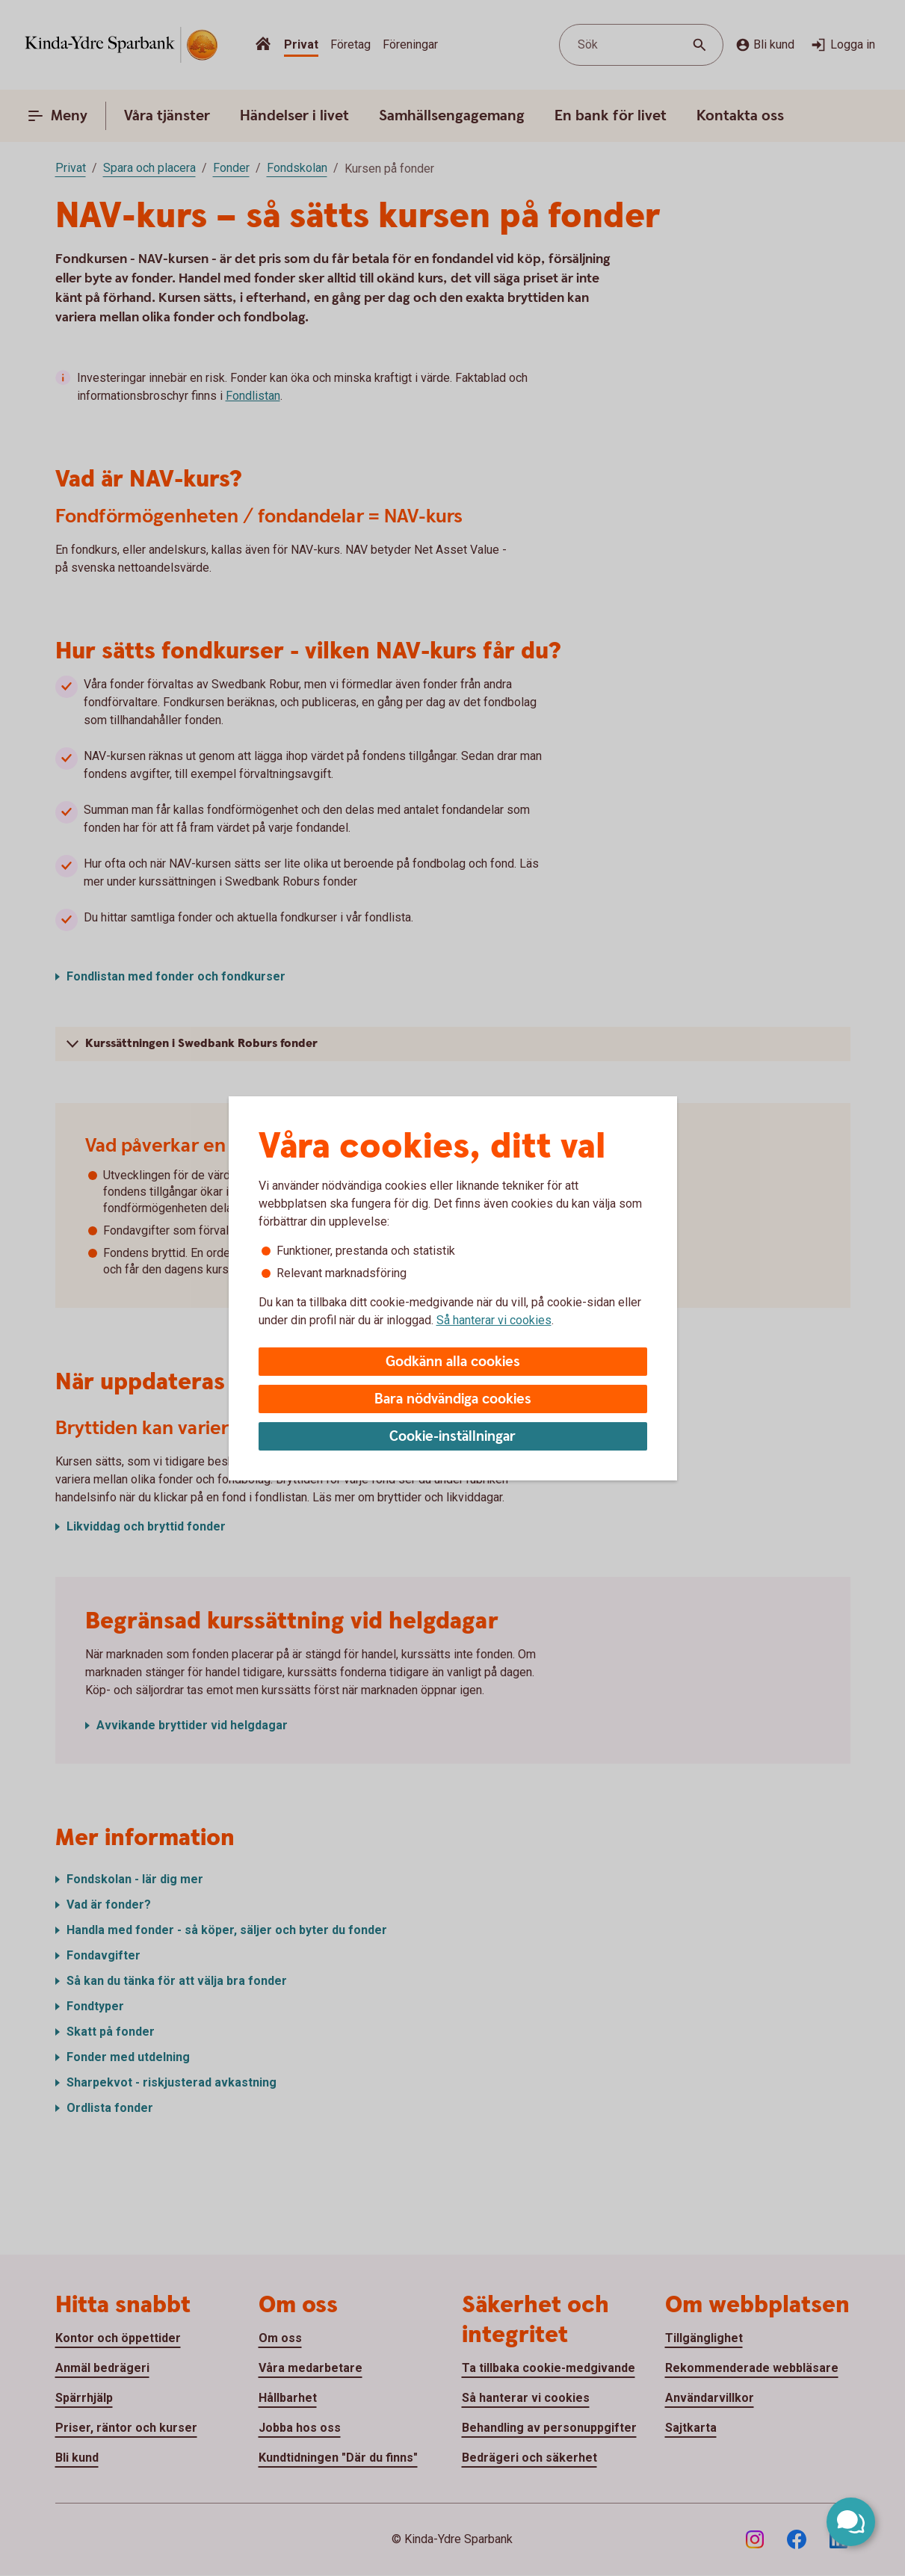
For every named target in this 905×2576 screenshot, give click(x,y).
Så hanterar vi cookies (494, 1320)
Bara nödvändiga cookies (452, 1399)
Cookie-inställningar (452, 1436)
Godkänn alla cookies (453, 1362)
